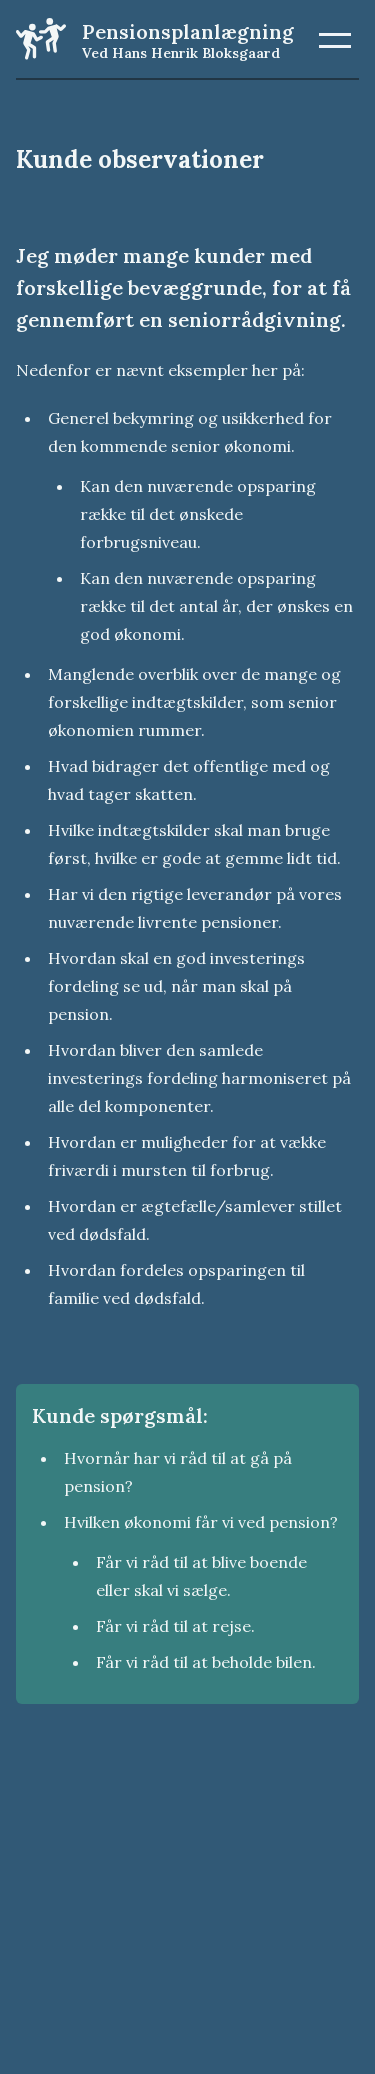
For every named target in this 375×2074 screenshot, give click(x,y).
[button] (335, 40)
